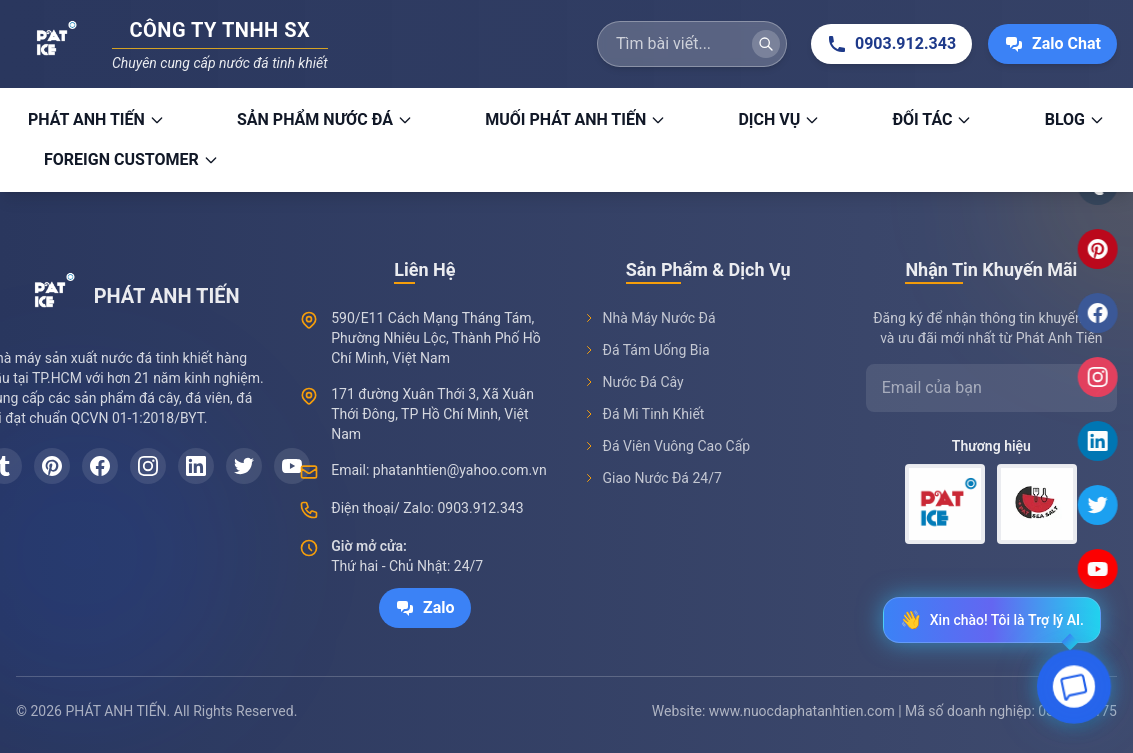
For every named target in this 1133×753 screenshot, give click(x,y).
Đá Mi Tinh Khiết (644, 416)
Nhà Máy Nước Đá (649, 320)
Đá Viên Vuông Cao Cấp (667, 448)
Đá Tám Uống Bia (646, 352)
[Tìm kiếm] (766, 44)
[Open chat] (1074, 690)
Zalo (425, 608)
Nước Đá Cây (633, 384)
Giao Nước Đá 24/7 (652, 480)
